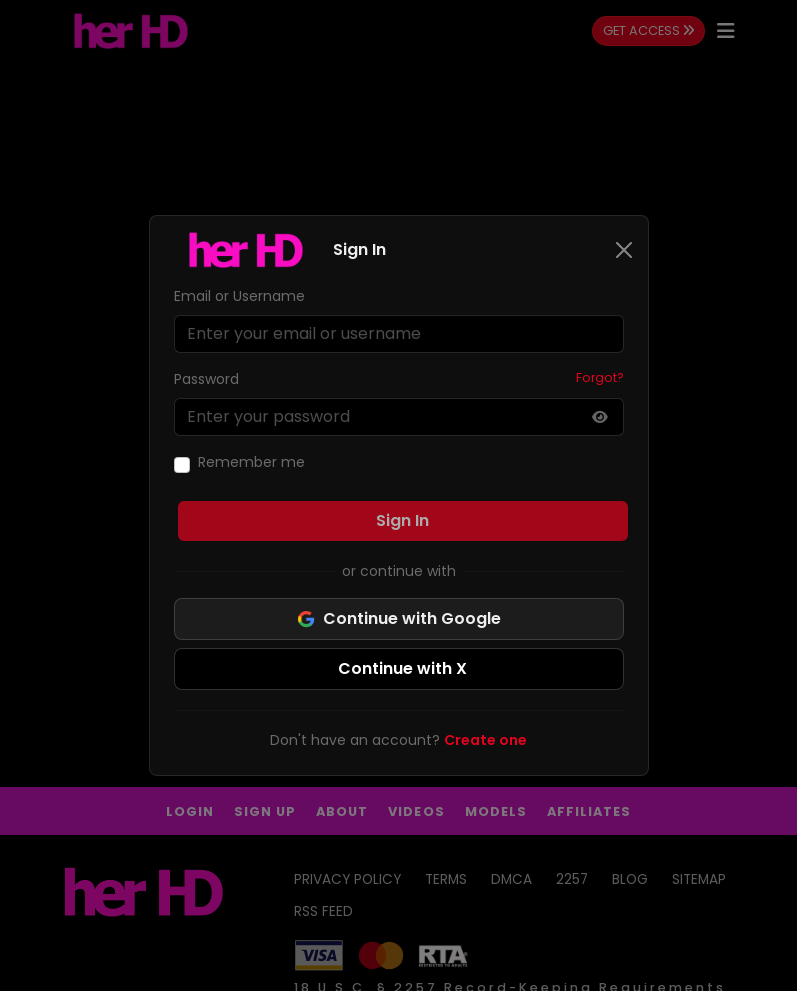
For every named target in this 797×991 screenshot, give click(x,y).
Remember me (251, 462)
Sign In (402, 520)
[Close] (624, 250)
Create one (485, 740)
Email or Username (239, 296)
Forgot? (600, 377)
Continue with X (402, 668)
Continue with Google (399, 618)
